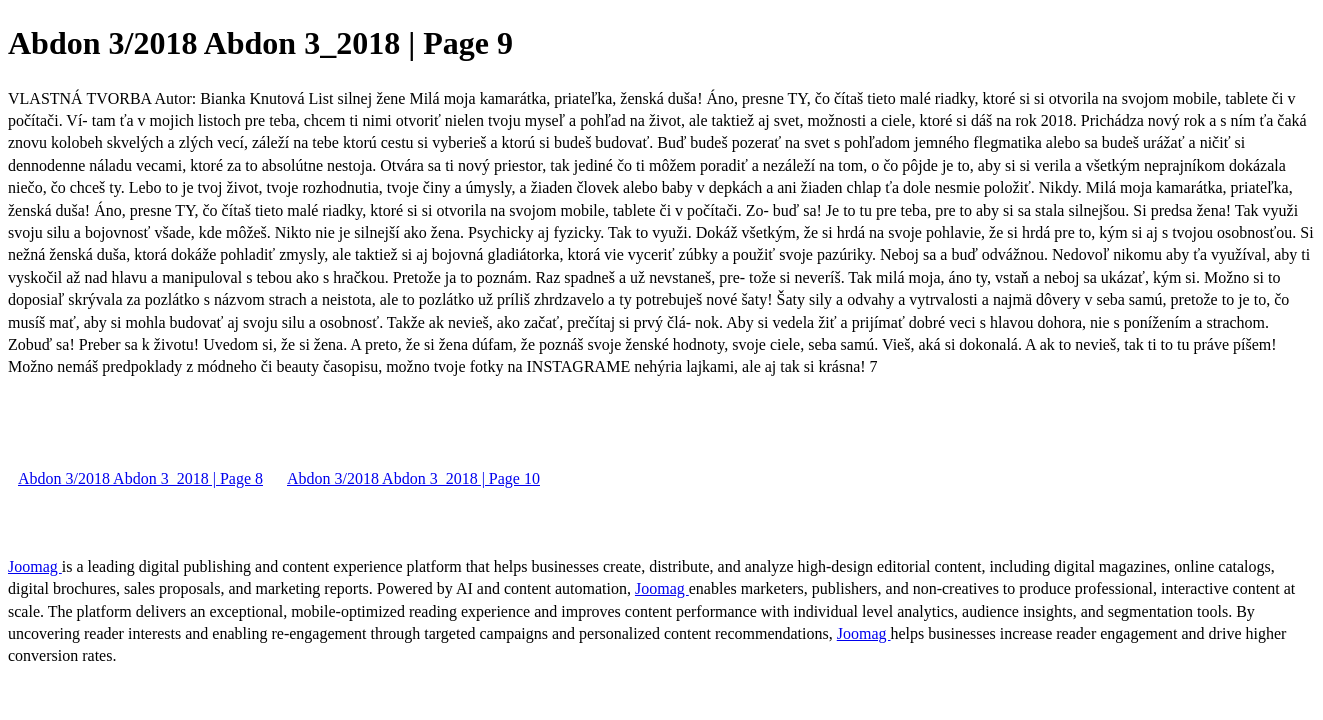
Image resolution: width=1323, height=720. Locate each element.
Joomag (35, 566)
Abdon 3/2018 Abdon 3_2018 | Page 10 (413, 478)
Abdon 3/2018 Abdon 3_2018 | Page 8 (140, 478)
